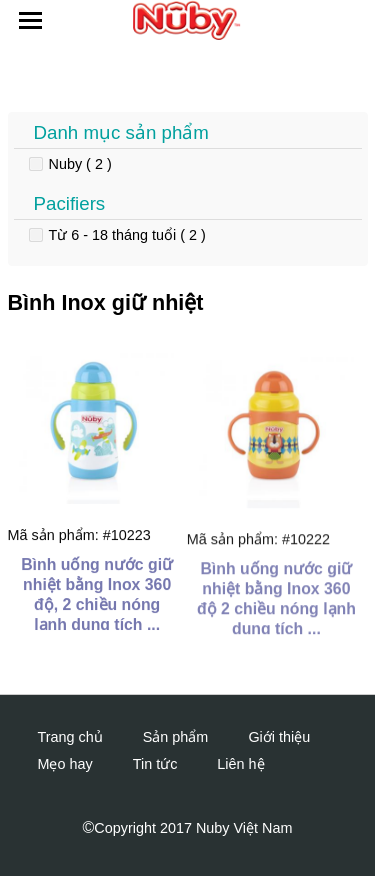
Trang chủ (70, 737)
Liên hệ (240, 764)
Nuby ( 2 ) (80, 164)
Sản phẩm (176, 737)
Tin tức (155, 764)
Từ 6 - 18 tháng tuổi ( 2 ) (127, 235)
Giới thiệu (279, 737)
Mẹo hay (65, 764)
